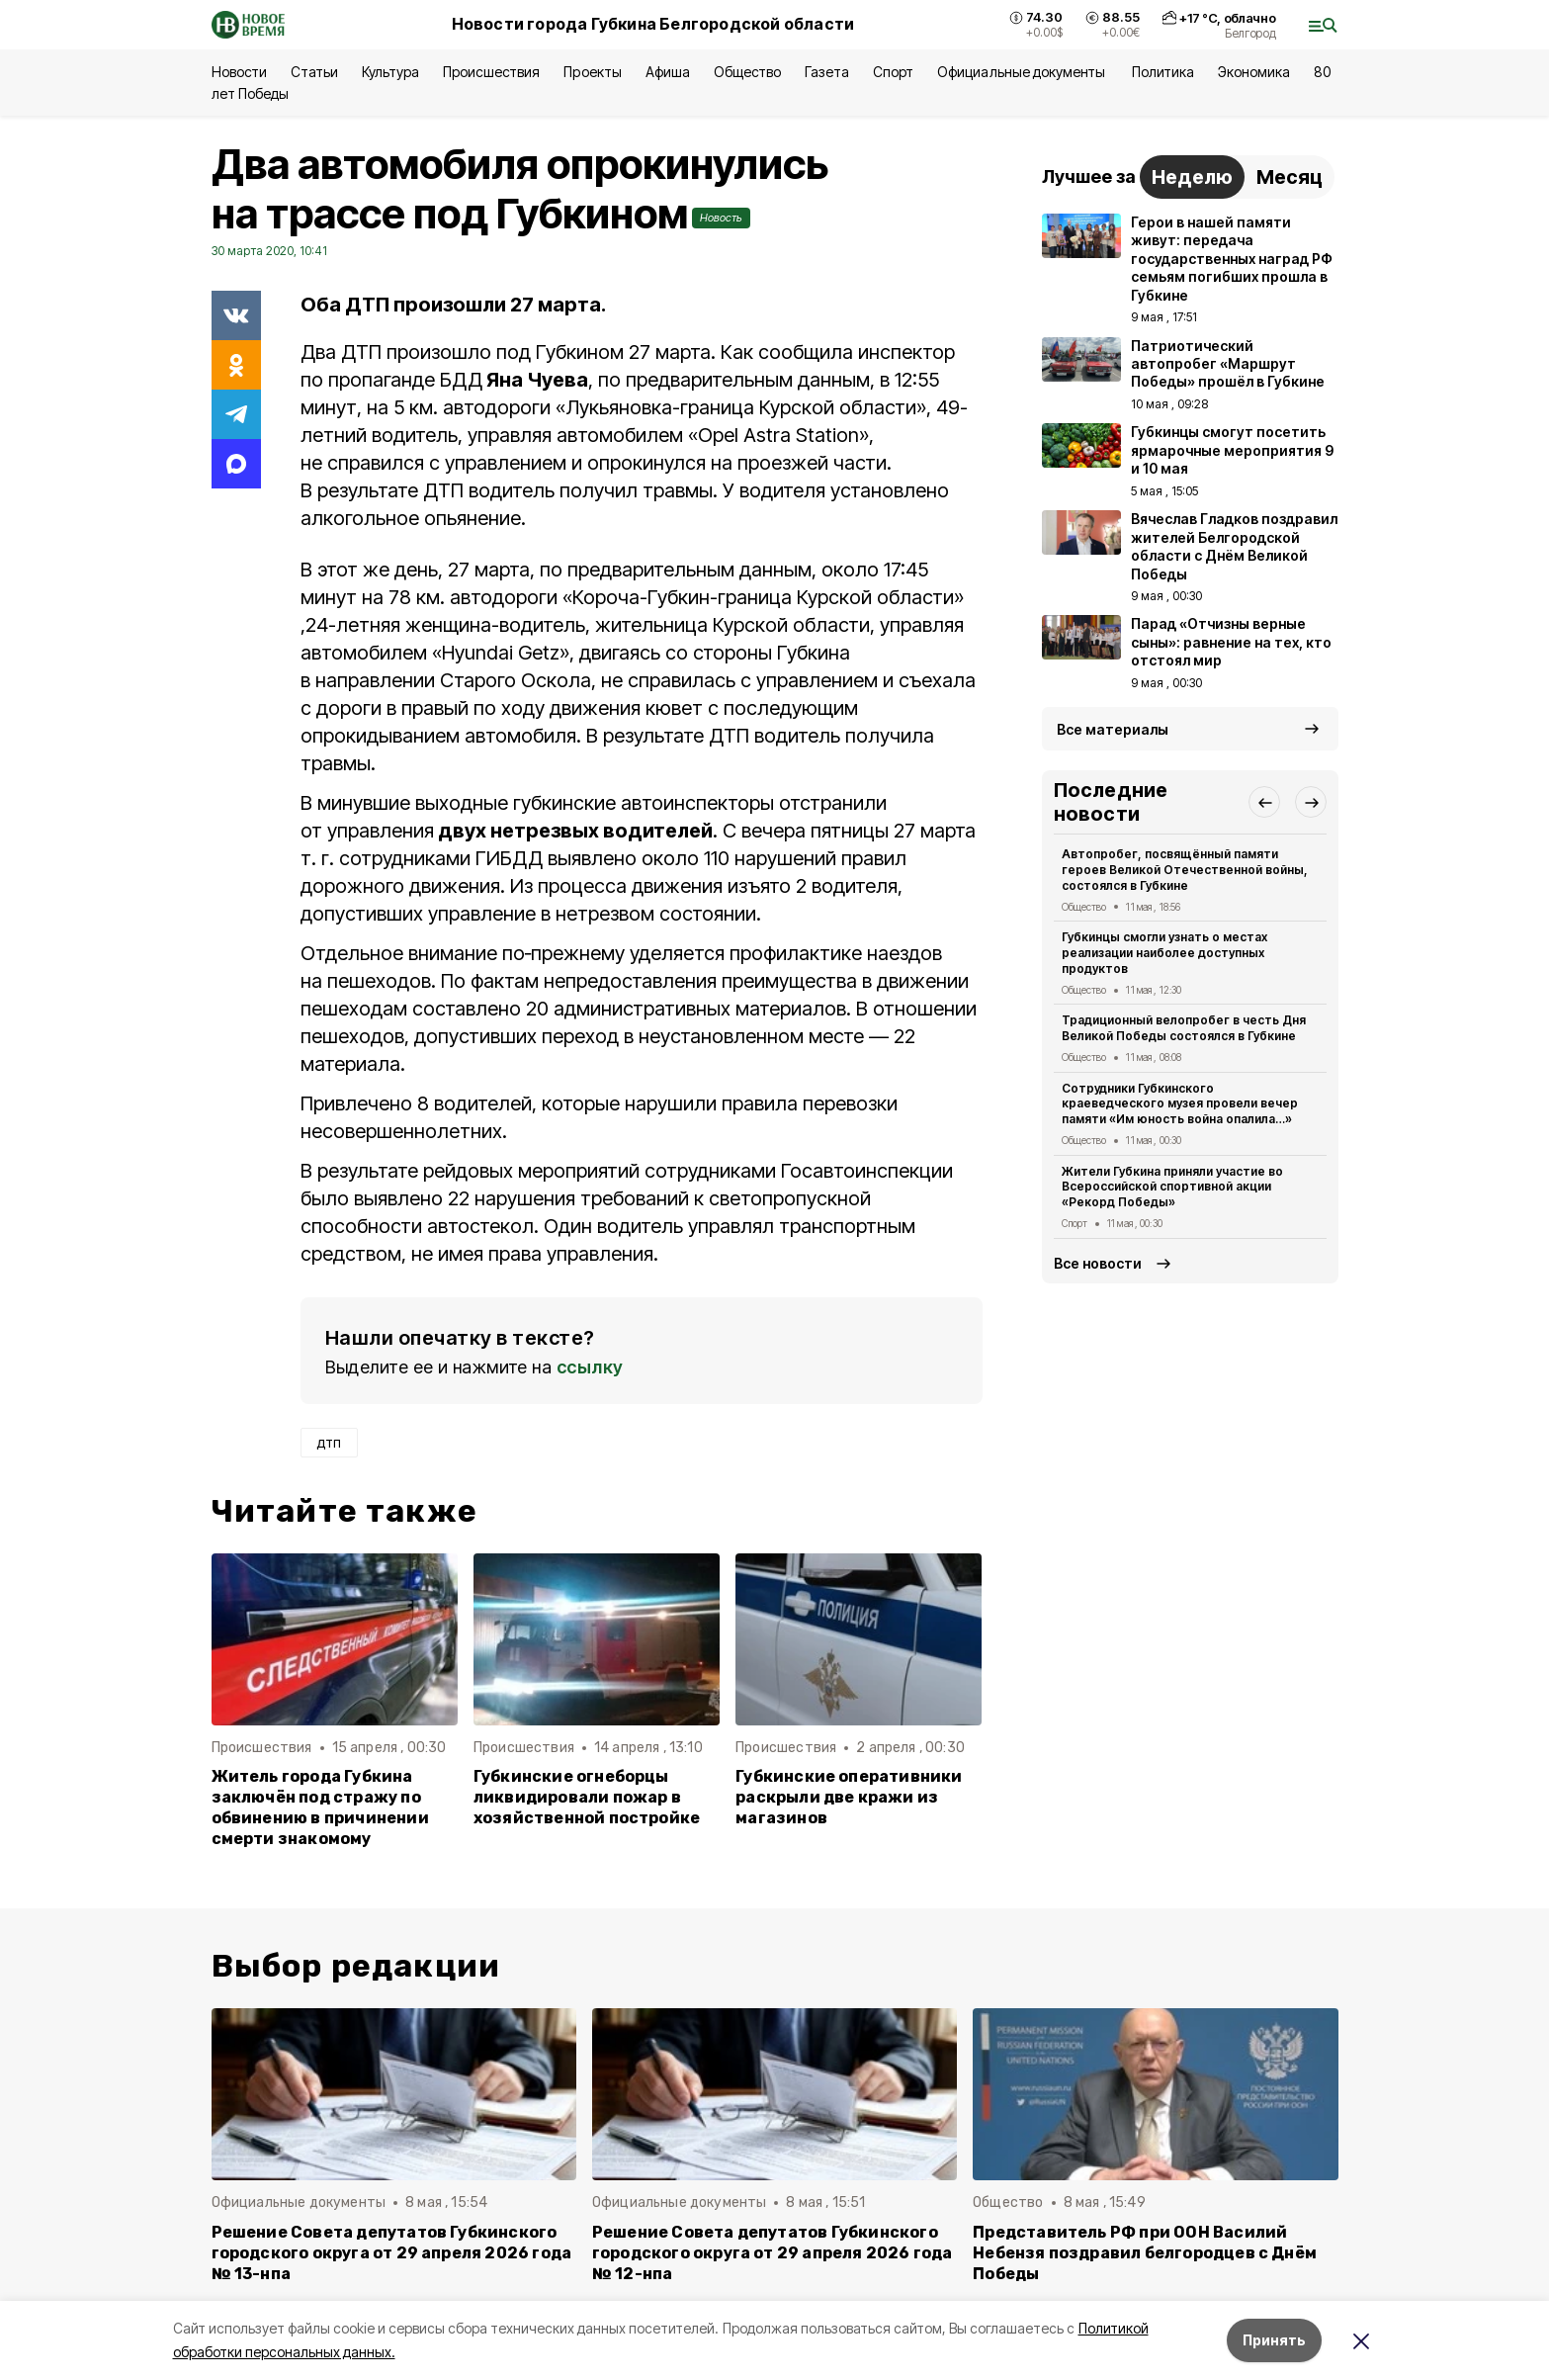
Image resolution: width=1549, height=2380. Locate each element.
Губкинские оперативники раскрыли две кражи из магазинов (848, 1797)
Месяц (1289, 177)
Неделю (1192, 177)
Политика (1163, 71)
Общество (747, 71)
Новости (239, 71)
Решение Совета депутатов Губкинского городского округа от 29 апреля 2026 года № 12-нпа (772, 2253)
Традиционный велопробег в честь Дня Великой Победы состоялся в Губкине (1184, 1028)
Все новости (1098, 1263)
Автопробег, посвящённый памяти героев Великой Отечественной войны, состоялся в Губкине (1185, 869)
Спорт (893, 71)
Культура (390, 71)
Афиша (667, 71)
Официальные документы (1022, 71)
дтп (329, 1442)
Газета (827, 71)
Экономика (1254, 71)
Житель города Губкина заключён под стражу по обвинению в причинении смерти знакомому (320, 1807)
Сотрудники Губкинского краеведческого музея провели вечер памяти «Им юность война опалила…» (1180, 1104)
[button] (1264, 802)
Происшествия (491, 71)
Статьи (314, 71)
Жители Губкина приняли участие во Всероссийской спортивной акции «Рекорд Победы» (1173, 1187)
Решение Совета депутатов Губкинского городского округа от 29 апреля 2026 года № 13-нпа (392, 2253)
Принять (1274, 2340)
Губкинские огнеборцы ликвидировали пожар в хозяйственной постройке (586, 1797)
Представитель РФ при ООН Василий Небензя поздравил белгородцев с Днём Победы (1145, 2253)
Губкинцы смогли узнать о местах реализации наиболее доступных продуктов (1165, 952)
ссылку (590, 1367)
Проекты (592, 71)
